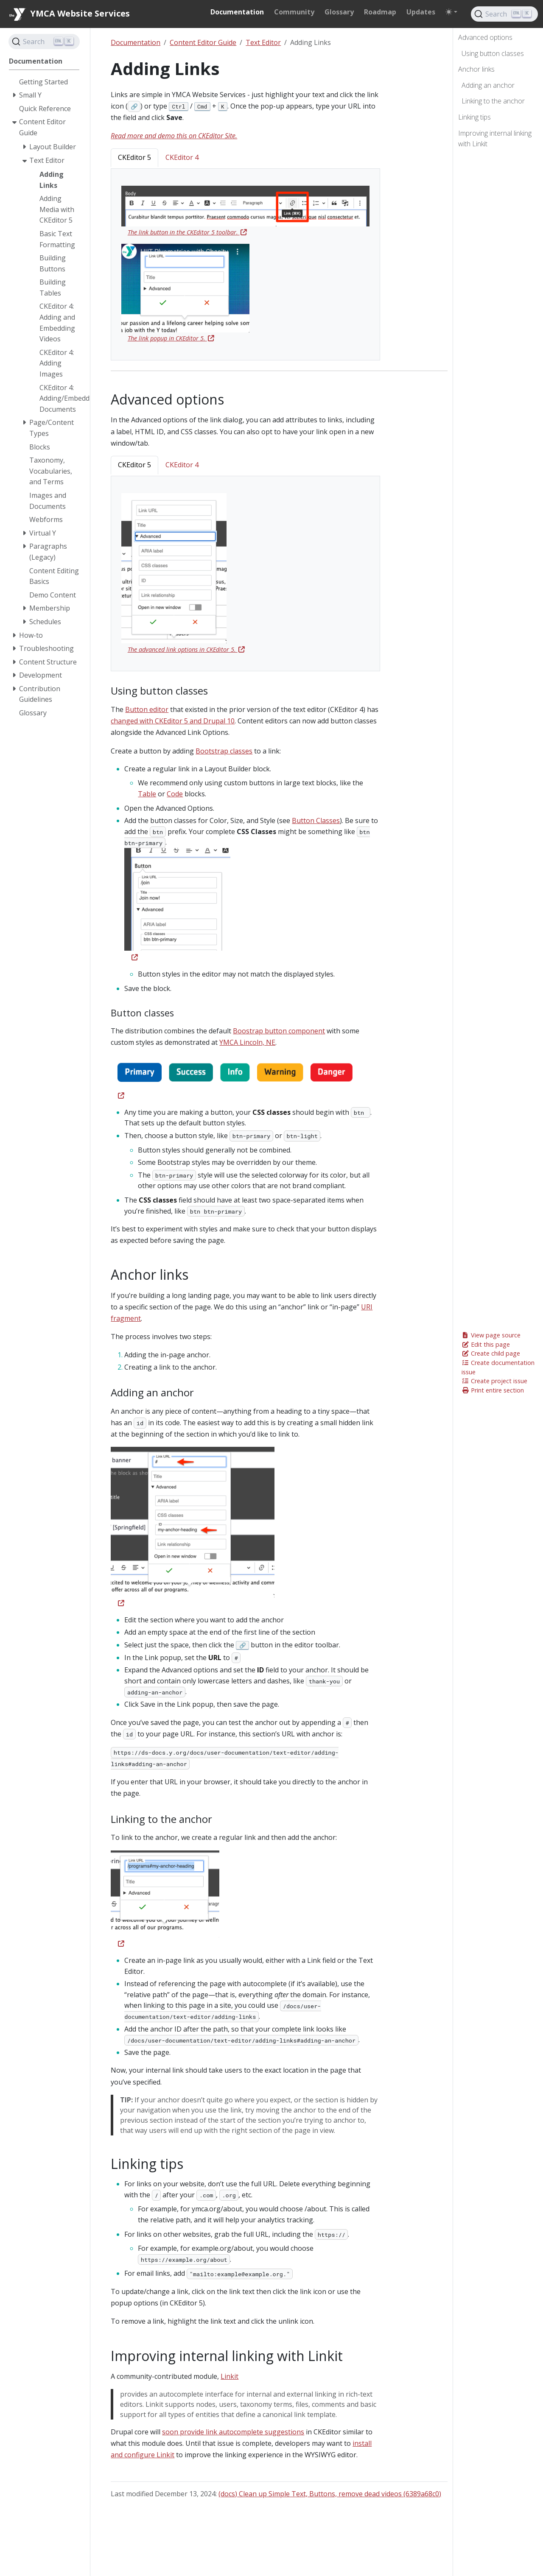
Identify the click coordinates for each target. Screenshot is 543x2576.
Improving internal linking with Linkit (495, 138)
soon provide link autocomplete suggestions (233, 2431)
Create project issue (494, 1381)
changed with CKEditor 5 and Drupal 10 (173, 721)
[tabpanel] (245, 264)
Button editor (146, 709)
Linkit (229, 2376)
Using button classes (493, 53)
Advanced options (485, 37)
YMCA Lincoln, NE (247, 1042)
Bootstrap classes (224, 751)
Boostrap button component (279, 1030)
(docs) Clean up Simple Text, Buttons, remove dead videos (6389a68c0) (329, 2493)
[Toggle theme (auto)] (451, 11)
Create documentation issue (498, 1367)
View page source (491, 1335)
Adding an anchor (488, 85)
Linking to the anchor (493, 101)
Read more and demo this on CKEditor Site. (174, 135)
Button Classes (316, 820)
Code (175, 793)
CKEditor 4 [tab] (182, 157)
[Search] (504, 14)
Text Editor (263, 42)
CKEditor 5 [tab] (134, 157)
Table (147, 793)
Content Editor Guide (203, 42)
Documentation (135, 42)
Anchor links (476, 69)
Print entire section (493, 1390)
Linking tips (474, 117)
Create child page (491, 1353)
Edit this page (486, 1344)
